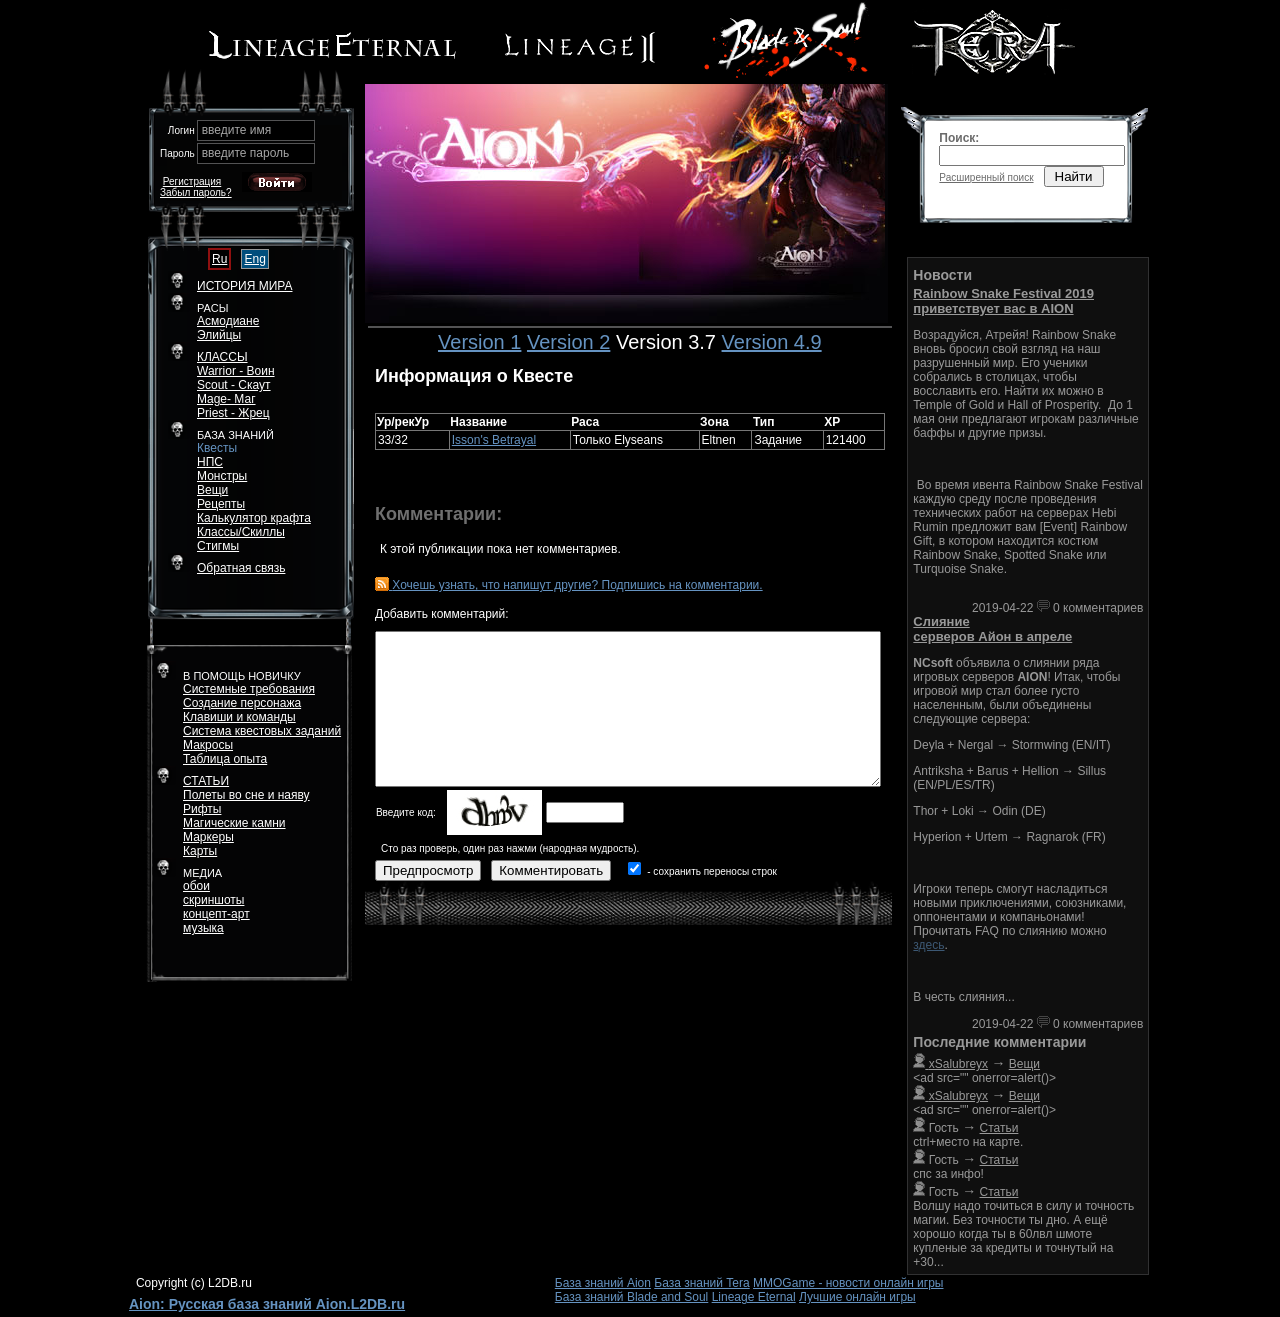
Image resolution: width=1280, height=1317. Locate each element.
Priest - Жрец (233, 413)
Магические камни (234, 823)
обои (196, 886)
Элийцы (219, 335)
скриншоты (213, 900)
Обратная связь (241, 568)
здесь (928, 945)
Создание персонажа (242, 703)
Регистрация (192, 181)
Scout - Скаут (234, 385)
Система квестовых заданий (262, 731)
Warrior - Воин (236, 371)
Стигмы (218, 546)
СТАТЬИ (206, 781)
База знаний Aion (603, 1283)
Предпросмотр (428, 870)
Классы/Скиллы (241, 532)
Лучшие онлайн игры (857, 1297)
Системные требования (249, 689)
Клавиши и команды (239, 717)
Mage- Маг (226, 399)
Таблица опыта (225, 759)
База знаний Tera (701, 1283)
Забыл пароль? (196, 192)
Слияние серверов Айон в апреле (992, 629)
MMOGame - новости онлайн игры (848, 1283)
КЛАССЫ (222, 357)
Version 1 (479, 342)
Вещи (212, 490)
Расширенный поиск (986, 177)
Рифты (202, 809)
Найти (1074, 176)
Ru (219, 259)
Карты (200, 851)
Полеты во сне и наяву (246, 795)
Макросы (208, 745)
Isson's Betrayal (494, 440)
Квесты (217, 448)
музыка (203, 928)
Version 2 (568, 342)
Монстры (222, 476)
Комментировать (551, 870)
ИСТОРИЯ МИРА (244, 286)
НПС (210, 462)
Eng (254, 259)
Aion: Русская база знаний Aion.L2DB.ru (267, 1304)
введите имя (237, 130)
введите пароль (246, 153)
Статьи (999, 1128)
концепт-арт (216, 914)
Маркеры (208, 837)
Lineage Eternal (754, 1297)
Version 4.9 (772, 342)
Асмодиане (228, 321)
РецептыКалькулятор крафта (254, 511)
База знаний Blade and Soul (632, 1297)
